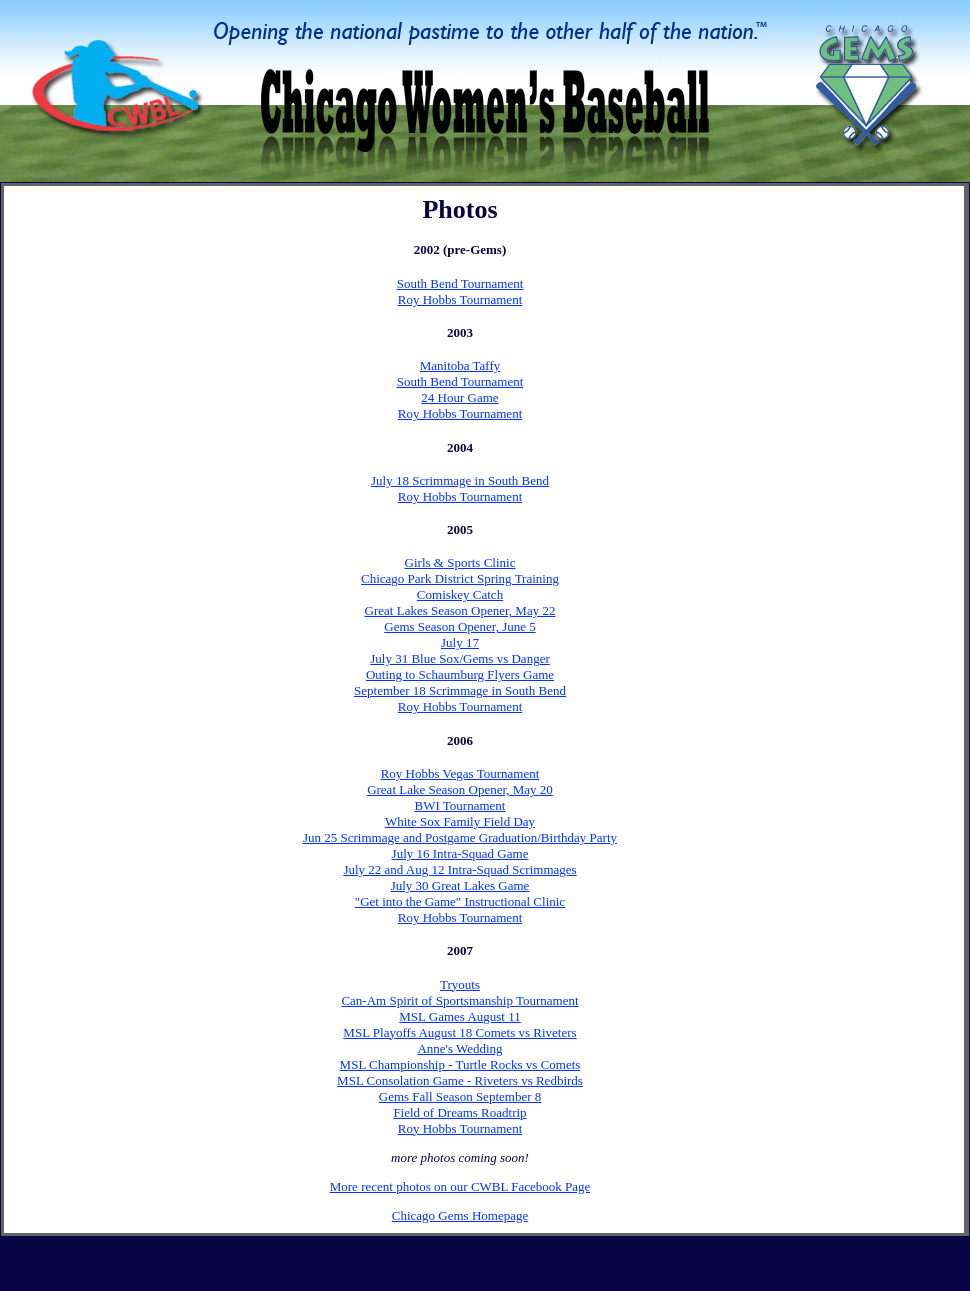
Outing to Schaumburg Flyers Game (460, 674)
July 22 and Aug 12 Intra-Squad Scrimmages (459, 869)
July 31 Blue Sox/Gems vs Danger (459, 658)
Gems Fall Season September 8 (460, 1096)
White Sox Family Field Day (460, 821)
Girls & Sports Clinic (460, 562)
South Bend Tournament (460, 283)
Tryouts (460, 984)
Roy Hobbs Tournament (460, 299)
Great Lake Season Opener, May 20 (460, 789)
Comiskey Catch (460, 594)
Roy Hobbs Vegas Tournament (460, 773)
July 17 (460, 642)
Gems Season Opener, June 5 (459, 626)
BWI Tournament (460, 805)
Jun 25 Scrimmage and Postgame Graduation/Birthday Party (460, 837)
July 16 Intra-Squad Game (460, 853)
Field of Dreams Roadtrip (459, 1112)
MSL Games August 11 (459, 1016)
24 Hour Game (459, 397)
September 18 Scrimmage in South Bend (460, 690)
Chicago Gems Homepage (460, 1215)
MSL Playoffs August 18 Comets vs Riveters (459, 1032)
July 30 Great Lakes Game (460, 885)
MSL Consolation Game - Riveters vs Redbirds (460, 1080)
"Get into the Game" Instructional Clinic (460, 901)
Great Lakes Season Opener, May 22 (460, 610)
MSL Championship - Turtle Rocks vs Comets (460, 1064)
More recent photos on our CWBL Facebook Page (460, 1186)
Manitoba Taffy (460, 365)
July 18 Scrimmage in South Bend (460, 480)
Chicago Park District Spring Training (460, 578)
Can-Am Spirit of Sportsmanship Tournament (459, 1000)
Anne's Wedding (459, 1048)
